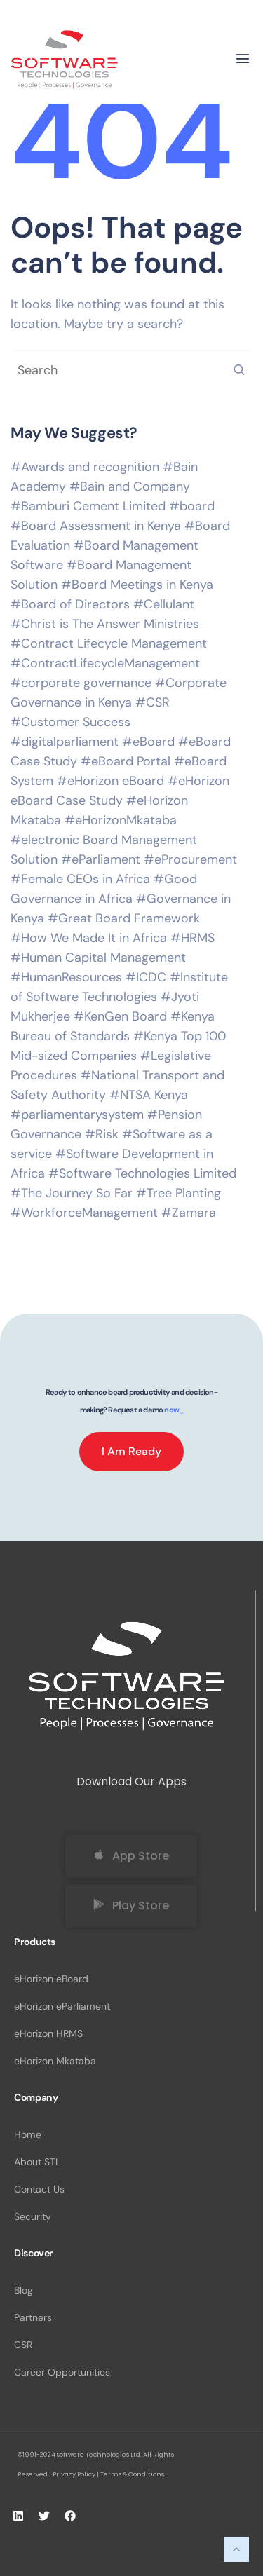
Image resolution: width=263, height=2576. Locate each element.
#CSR (152, 702)
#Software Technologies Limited (142, 1173)
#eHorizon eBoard (110, 780)
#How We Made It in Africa (89, 937)
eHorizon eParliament (62, 2006)
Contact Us (39, 2189)
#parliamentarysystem (77, 1114)
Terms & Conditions (132, 2474)
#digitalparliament (65, 741)
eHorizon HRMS (48, 2033)
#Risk (102, 1134)
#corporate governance (81, 682)
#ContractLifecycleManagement (105, 663)
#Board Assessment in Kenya (96, 525)
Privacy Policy (74, 2474)
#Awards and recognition (85, 466)
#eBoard (148, 741)
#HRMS (192, 937)
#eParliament (100, 859)
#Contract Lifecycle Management (109, 643)
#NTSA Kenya (148, 1094)
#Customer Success (70, 722)
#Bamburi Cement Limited (88, 506)
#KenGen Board (120, 1016)
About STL (37, 2161)
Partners (33, 2317)
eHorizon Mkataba (55, 2060)
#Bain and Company (129, 486)
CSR (23, 2344)
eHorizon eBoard (51, 1978)
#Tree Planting (178, 1193)
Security (32, 2216)
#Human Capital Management (98, 957)
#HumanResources (66, 977)
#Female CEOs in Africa (80, 879)
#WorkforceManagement (84, 1212)
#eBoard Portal (125, 761)
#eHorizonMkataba (121, 820)
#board (192, 506)
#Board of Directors (70, 604)
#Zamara (188, 1212)
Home (27, 2134)
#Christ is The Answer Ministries (105, 623)
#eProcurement (190, 859)
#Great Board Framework (124, 918)
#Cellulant (163, 604)
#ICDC (146, 977)
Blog (23, 2290)
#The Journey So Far (72, 1193)
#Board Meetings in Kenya (137, 584)
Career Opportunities (62, 2372)
